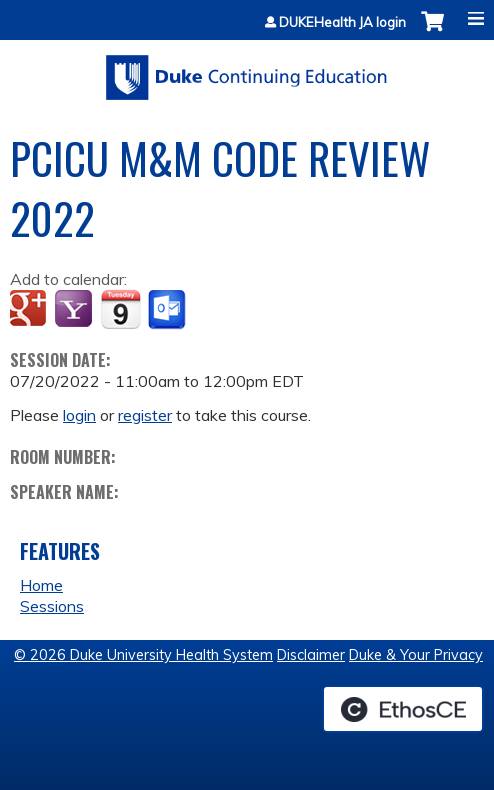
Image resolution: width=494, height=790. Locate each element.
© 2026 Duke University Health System (143, 655)
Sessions (52, 606)
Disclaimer (311, 655)
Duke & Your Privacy (416, 655)
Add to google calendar (30, 310)
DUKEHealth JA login (342, 22)
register (145, 415)
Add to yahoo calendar (75, 310)
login (79, 415)
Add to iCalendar (120, 309)
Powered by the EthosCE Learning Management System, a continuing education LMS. (403, 709)
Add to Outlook (168, 310)
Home (41, 585)
